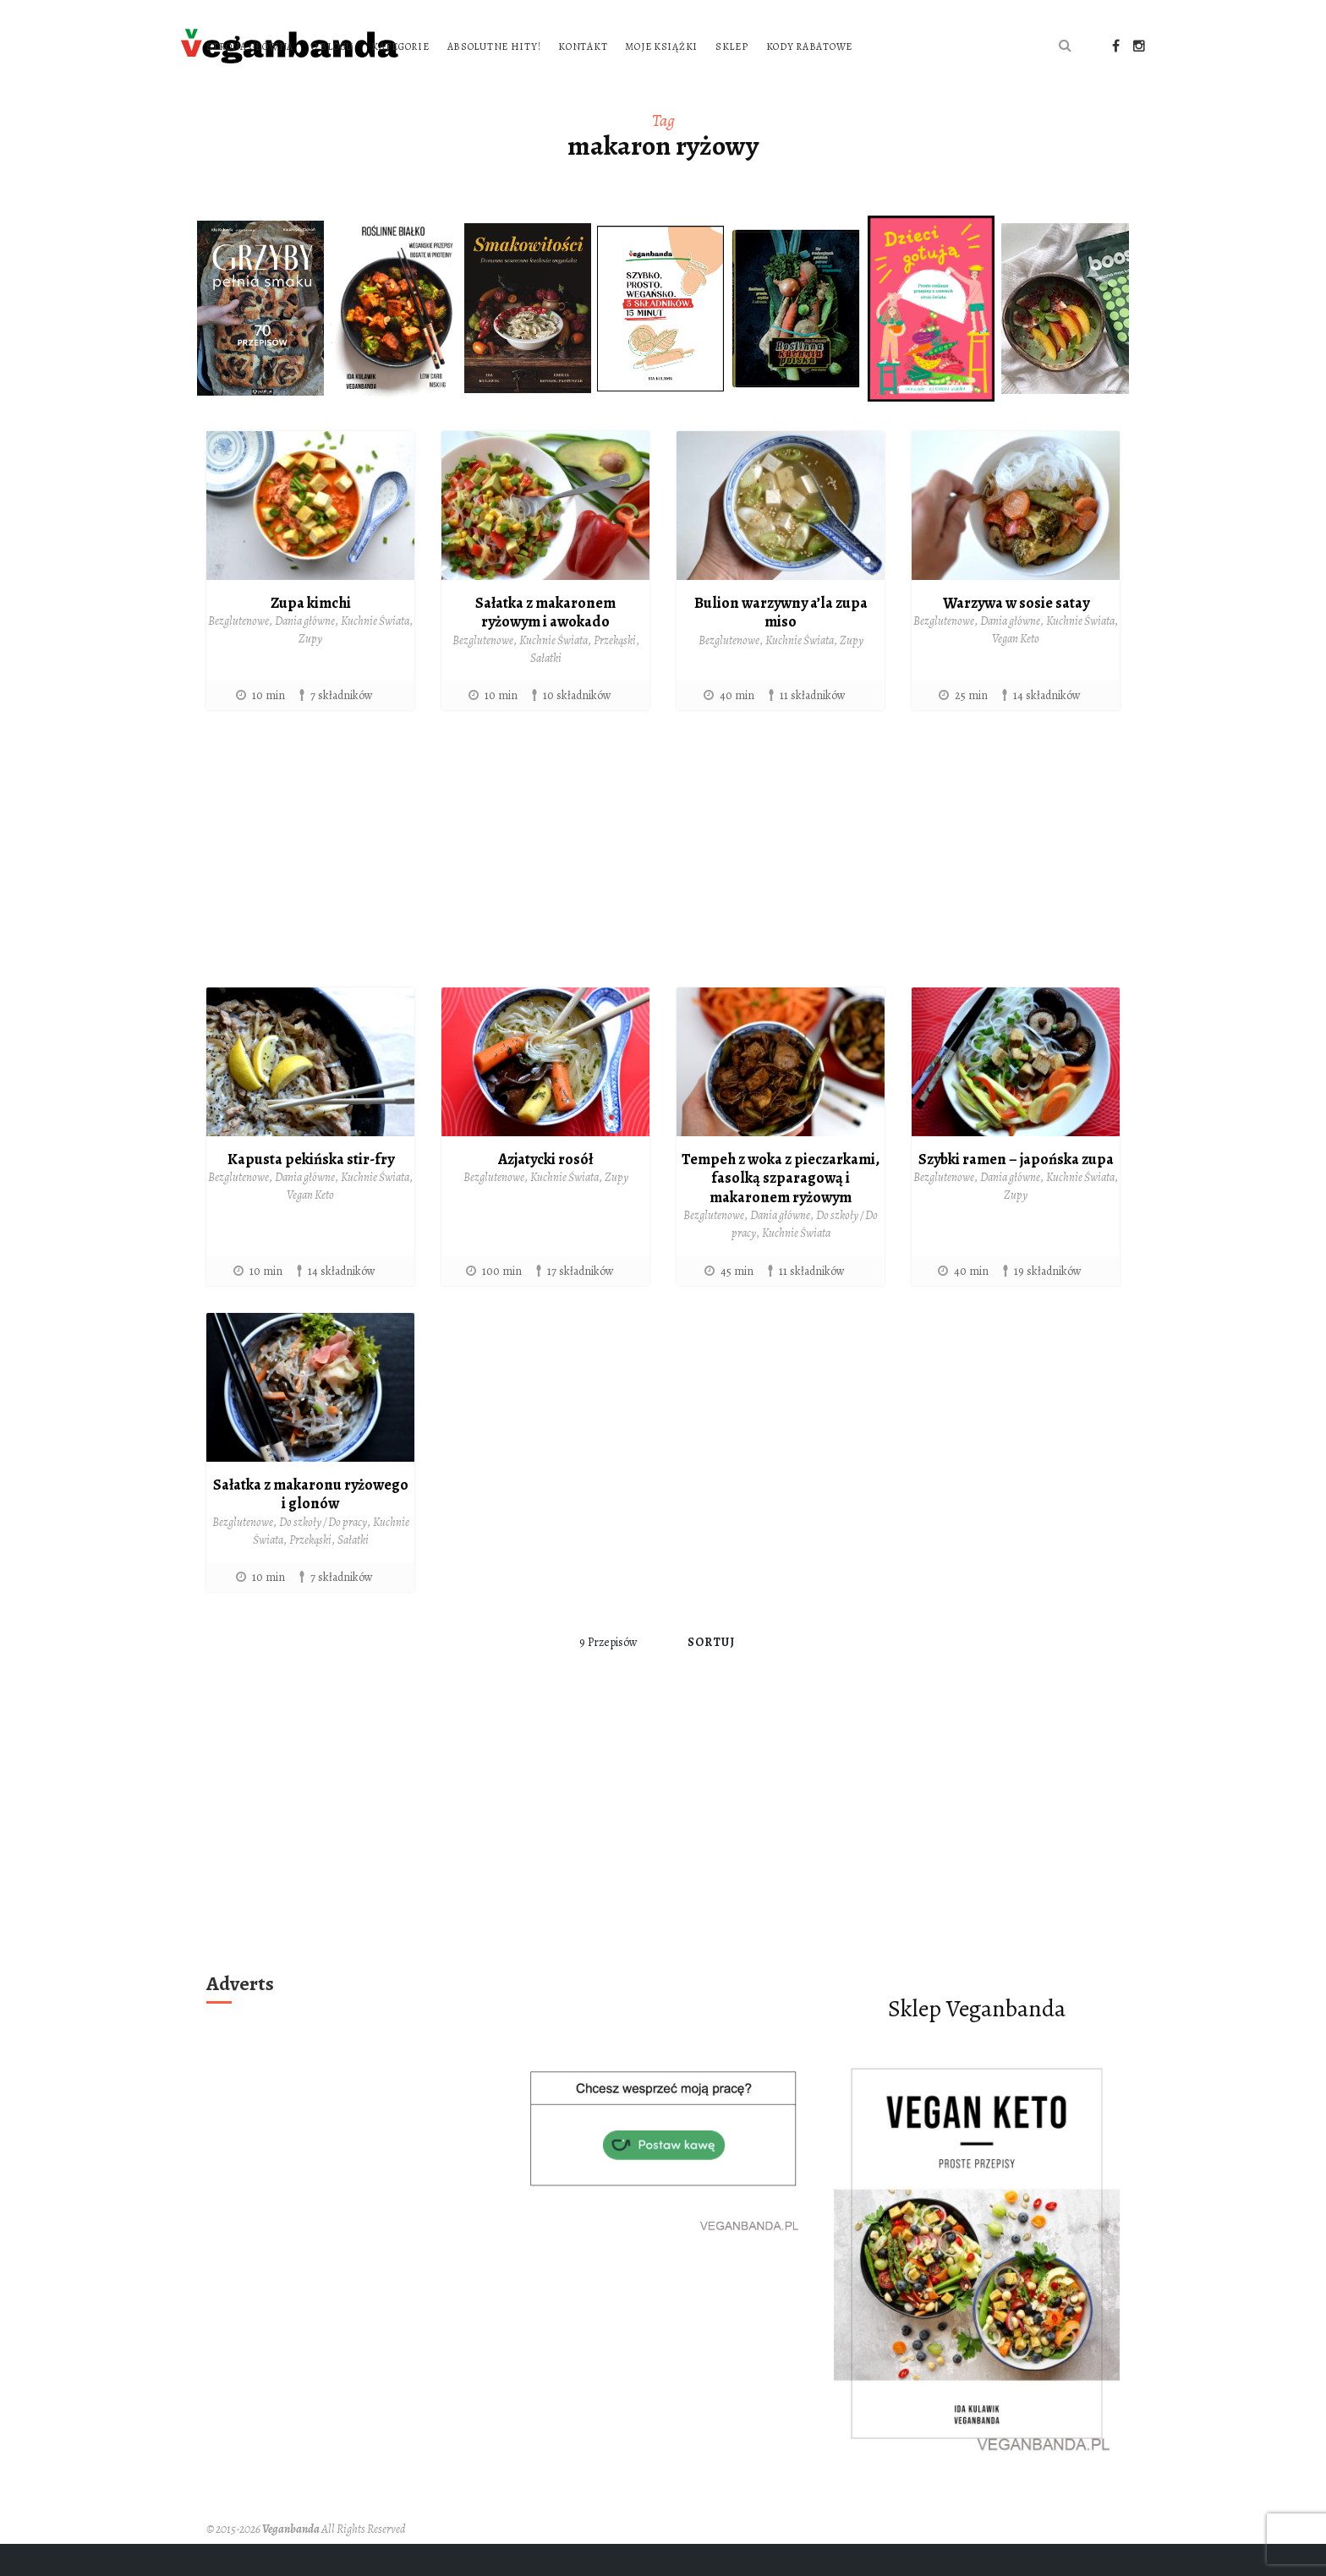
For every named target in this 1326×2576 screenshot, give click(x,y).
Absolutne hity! (710, 45)
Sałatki (546, 690)
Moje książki (877, 45)
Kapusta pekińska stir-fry (310, 1191)
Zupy (310, 672)
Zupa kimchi (311, 635)
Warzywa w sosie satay (1016, 635)
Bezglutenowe (238, 654)
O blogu (548, 45)
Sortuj (712, 1675)
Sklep (947, 45)
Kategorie (615, 45)
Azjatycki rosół (545, 1191)
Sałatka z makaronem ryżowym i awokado (545, 645)
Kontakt (799, 45)
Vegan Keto (1015, 672)
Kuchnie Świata (375, 654)
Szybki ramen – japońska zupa (1016, 1191)
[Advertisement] (663, 888)
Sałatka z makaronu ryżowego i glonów (310, 1526)
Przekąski (615, 673)
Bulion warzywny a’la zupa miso (781, 645)
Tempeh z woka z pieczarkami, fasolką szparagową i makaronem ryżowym (780, 1210)
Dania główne (305, 654)
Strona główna (465, 45)
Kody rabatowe (465, 80)
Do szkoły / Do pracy (323, 1554)
